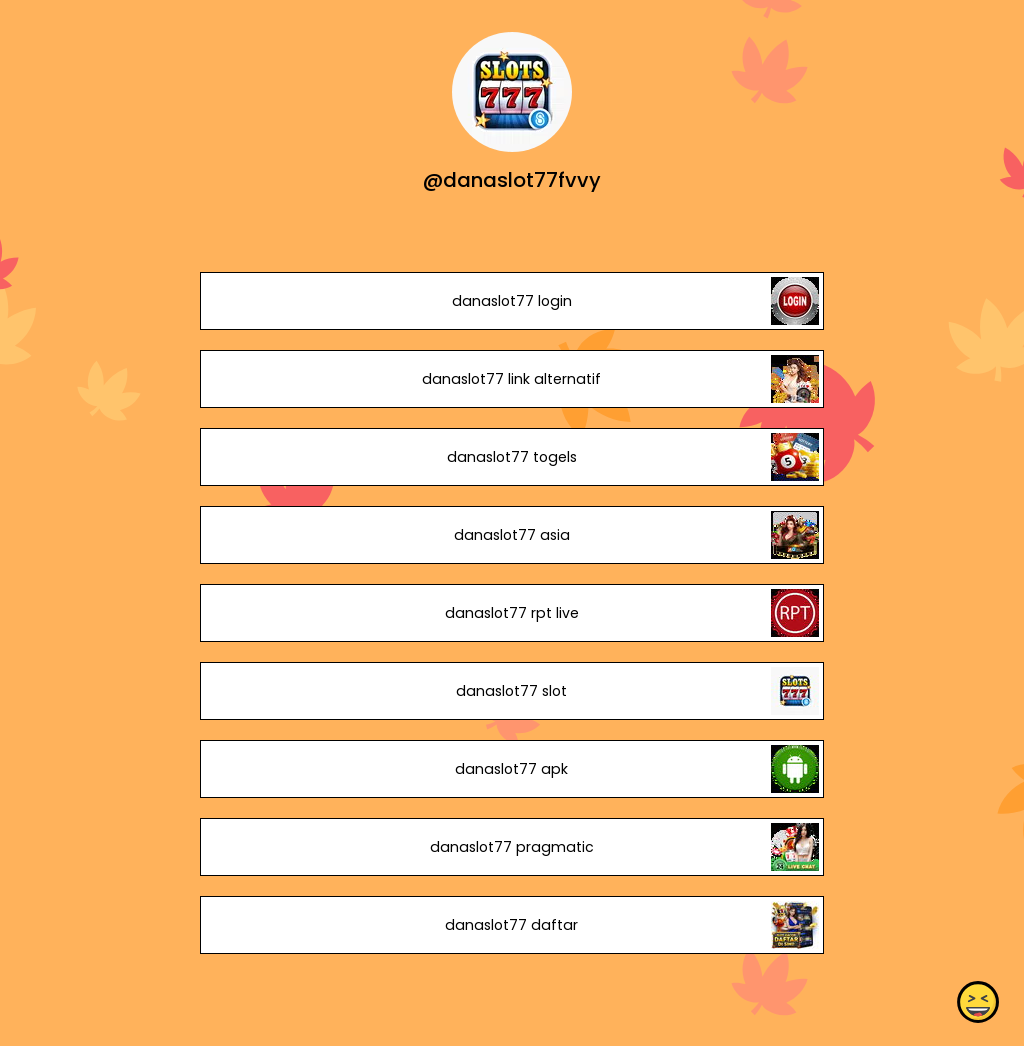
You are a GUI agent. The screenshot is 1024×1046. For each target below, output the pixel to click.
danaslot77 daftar (511, 925)
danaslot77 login (512, 301)
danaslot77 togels (512, 457)
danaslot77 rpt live (512, 613)
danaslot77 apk (511, 769)
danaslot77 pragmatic (512, 847)
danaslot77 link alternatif (511, 379)
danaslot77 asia (512, 535)
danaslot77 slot (511, 691)
